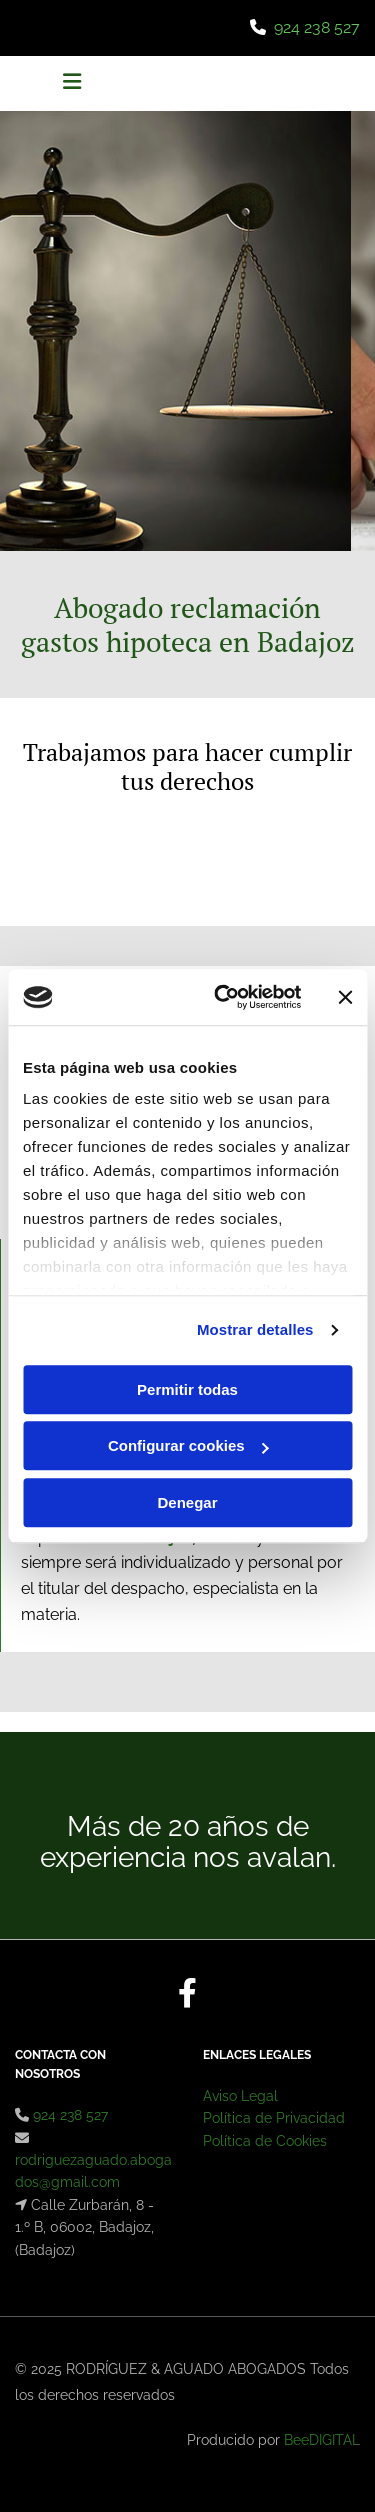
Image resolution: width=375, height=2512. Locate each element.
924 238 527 (317, 27)
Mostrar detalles (255, 1329)
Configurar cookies (188, 1445)
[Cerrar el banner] (345, 997)
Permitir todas (187, 1389)
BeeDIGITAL (322, 2440)
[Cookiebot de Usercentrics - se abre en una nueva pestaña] (223, 997)
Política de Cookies (265, 2141)
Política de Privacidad (274, 2118)
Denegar (187, 1502)
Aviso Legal (240, 2096)
